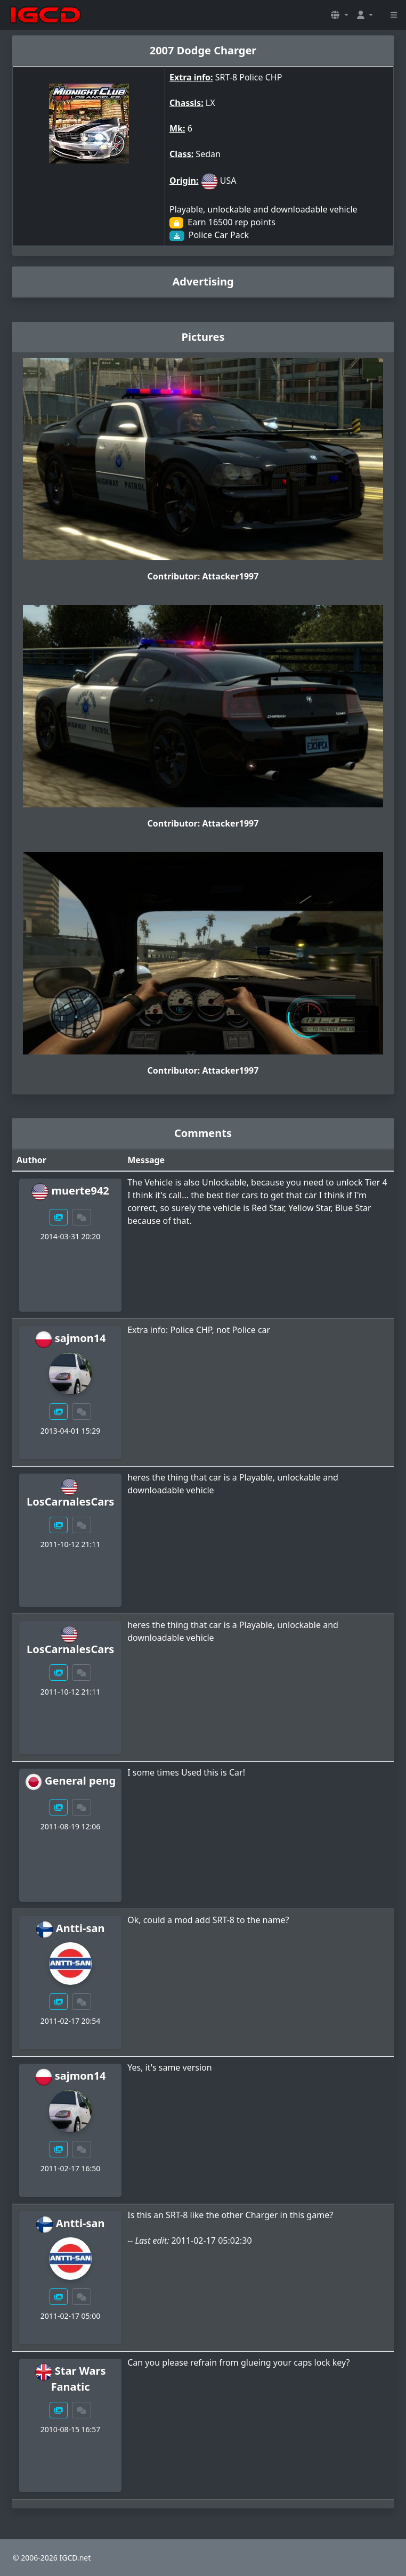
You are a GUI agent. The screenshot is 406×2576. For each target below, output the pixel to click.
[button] (339, 15)
